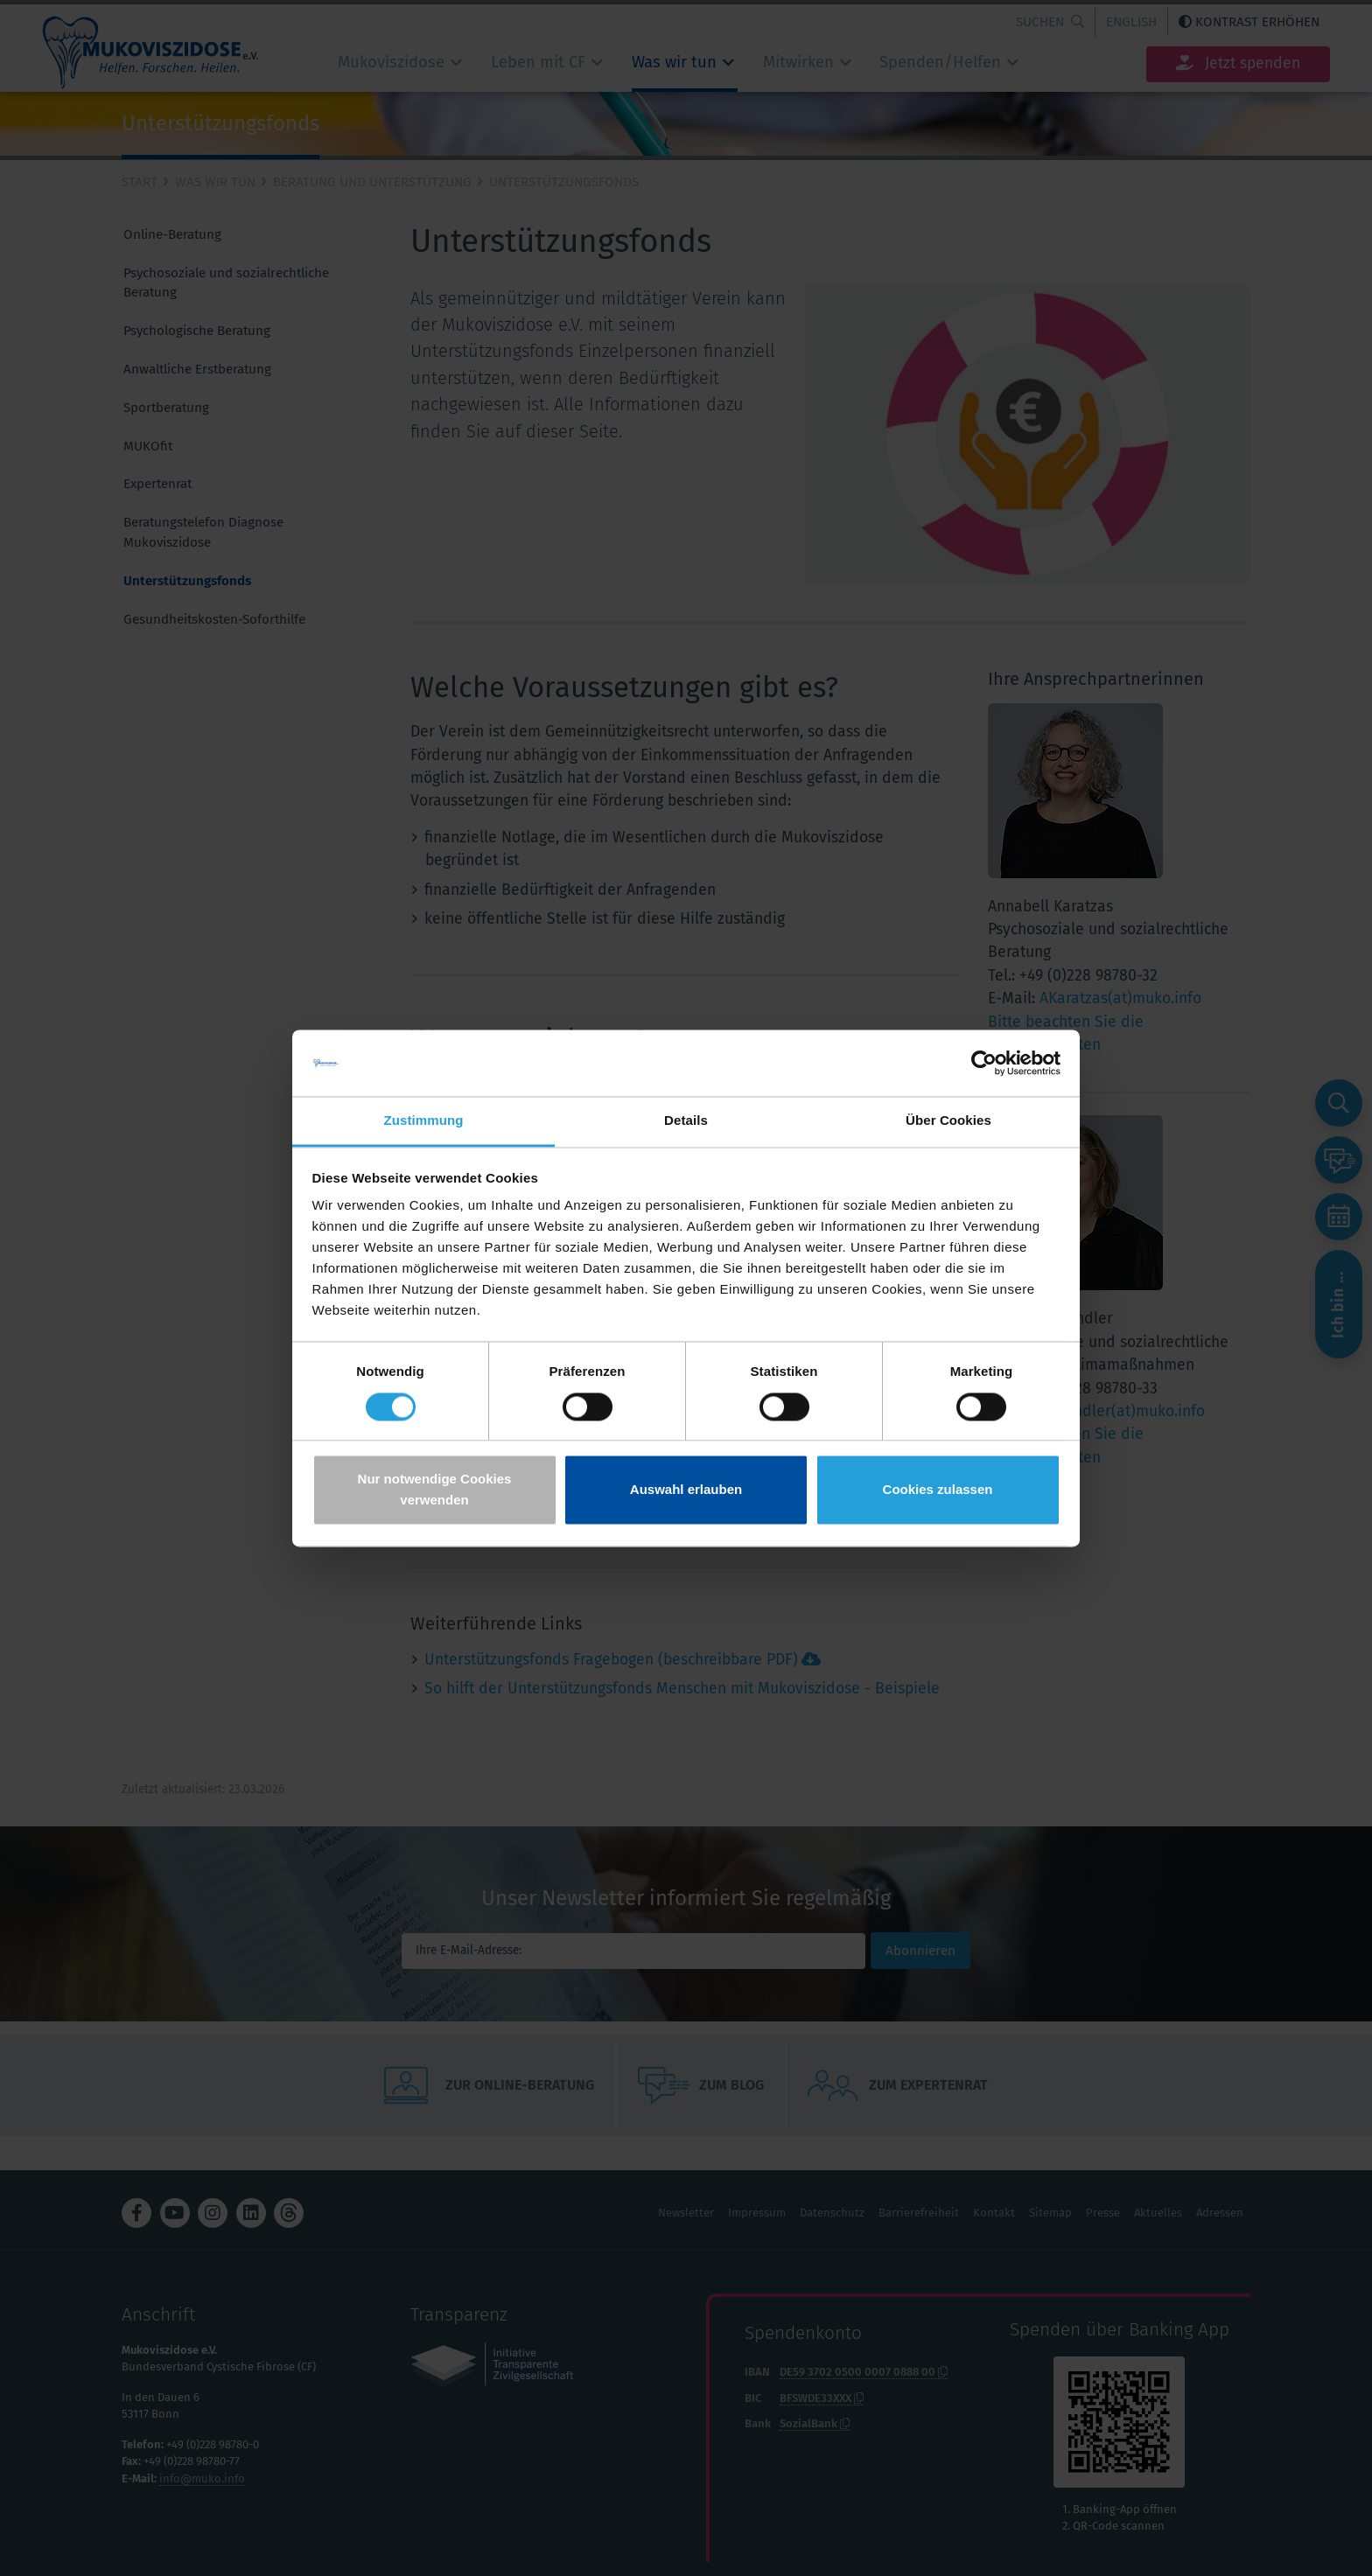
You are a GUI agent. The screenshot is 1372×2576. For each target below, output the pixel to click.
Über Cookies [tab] (948, 1120)
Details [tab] (686, 1120)
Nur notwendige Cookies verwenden (435, 1490)
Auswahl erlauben (686, 1490)
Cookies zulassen (938, 1490)
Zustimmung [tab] (424, 1120)
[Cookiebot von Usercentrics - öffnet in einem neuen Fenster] (983, 1063)
